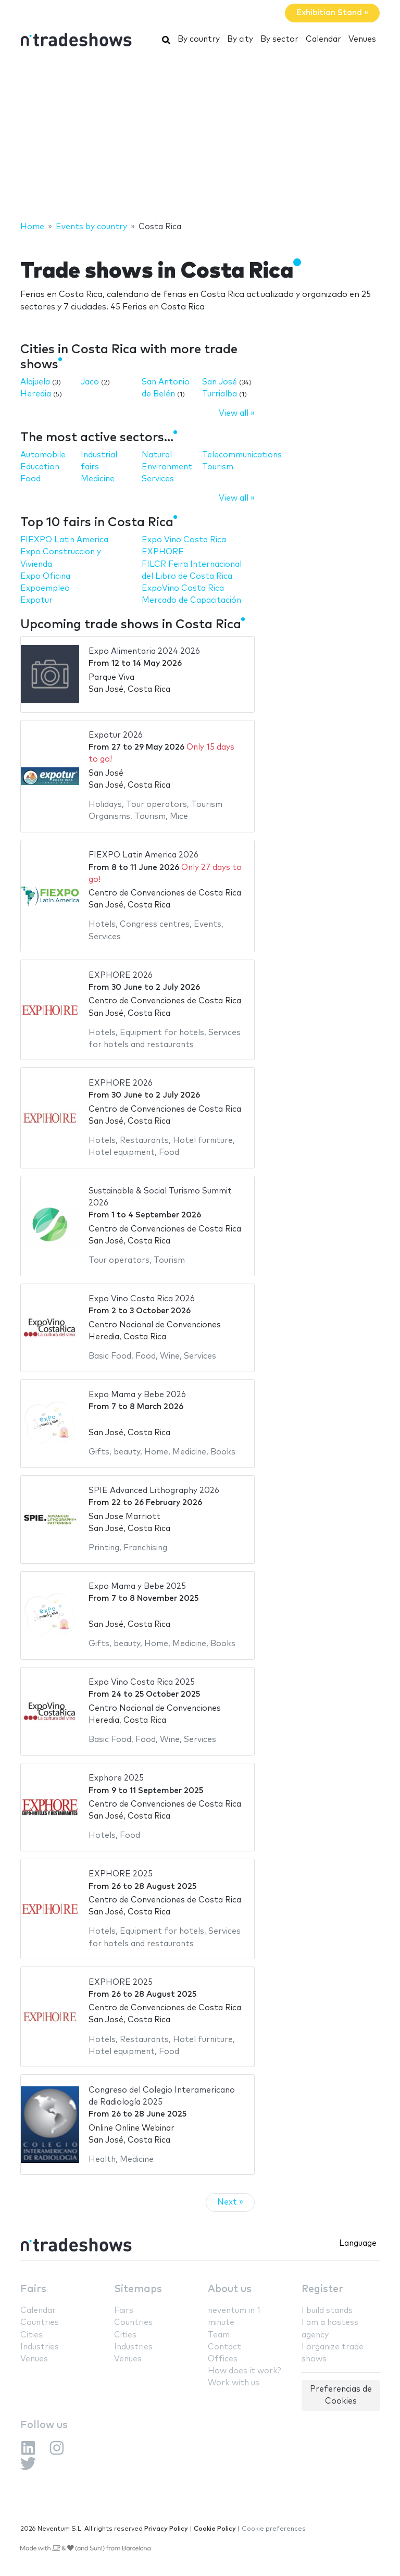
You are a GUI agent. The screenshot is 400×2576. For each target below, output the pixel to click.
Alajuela (35, 382)
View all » (237, 413)
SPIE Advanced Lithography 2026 (154, 1491)
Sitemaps (138, 2289)
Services (158, 479)
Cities (31, 2335)
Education (39, 467)
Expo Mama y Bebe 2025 (137, 1586)
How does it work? (244, 2371)
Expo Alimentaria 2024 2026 (144, 651)
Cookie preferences (274, 2528)
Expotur (36, 600)
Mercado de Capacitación (191, 600)
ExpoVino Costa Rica (183, 588)
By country (199, 39)
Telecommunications (242, 455)
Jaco (90, 382)
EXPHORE (163, 552)
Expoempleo (45, 588)
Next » (230, 2202)
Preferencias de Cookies (341, 2395)
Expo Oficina (45, 576)
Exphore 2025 (116, 1778)
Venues (362, 39)
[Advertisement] (200, 137)
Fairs (33, 2289)
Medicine (98, 479)
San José (219, 382)
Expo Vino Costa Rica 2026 (142, 1299)
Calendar (323, 39)
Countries (39, 2322)
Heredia (35, 394)
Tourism (217, 467)
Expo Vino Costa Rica (184, 540)
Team (219, 2335)
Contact (224, 2347)
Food (30, 479)
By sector (279, 39)
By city (240, 39)
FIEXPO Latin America (64, 540)
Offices (223, 2359)
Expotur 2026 (116, 735)
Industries (39, 2347)
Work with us (233, 2383)
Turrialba (219, 394)
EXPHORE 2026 (121, 975)
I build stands (327, 2310)
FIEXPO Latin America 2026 (143, 855)
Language (358, 2243)
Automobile (43, 455)
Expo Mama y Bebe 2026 (137, 1395)
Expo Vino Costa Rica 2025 (142, 1682)
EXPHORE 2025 (121, 1874)
